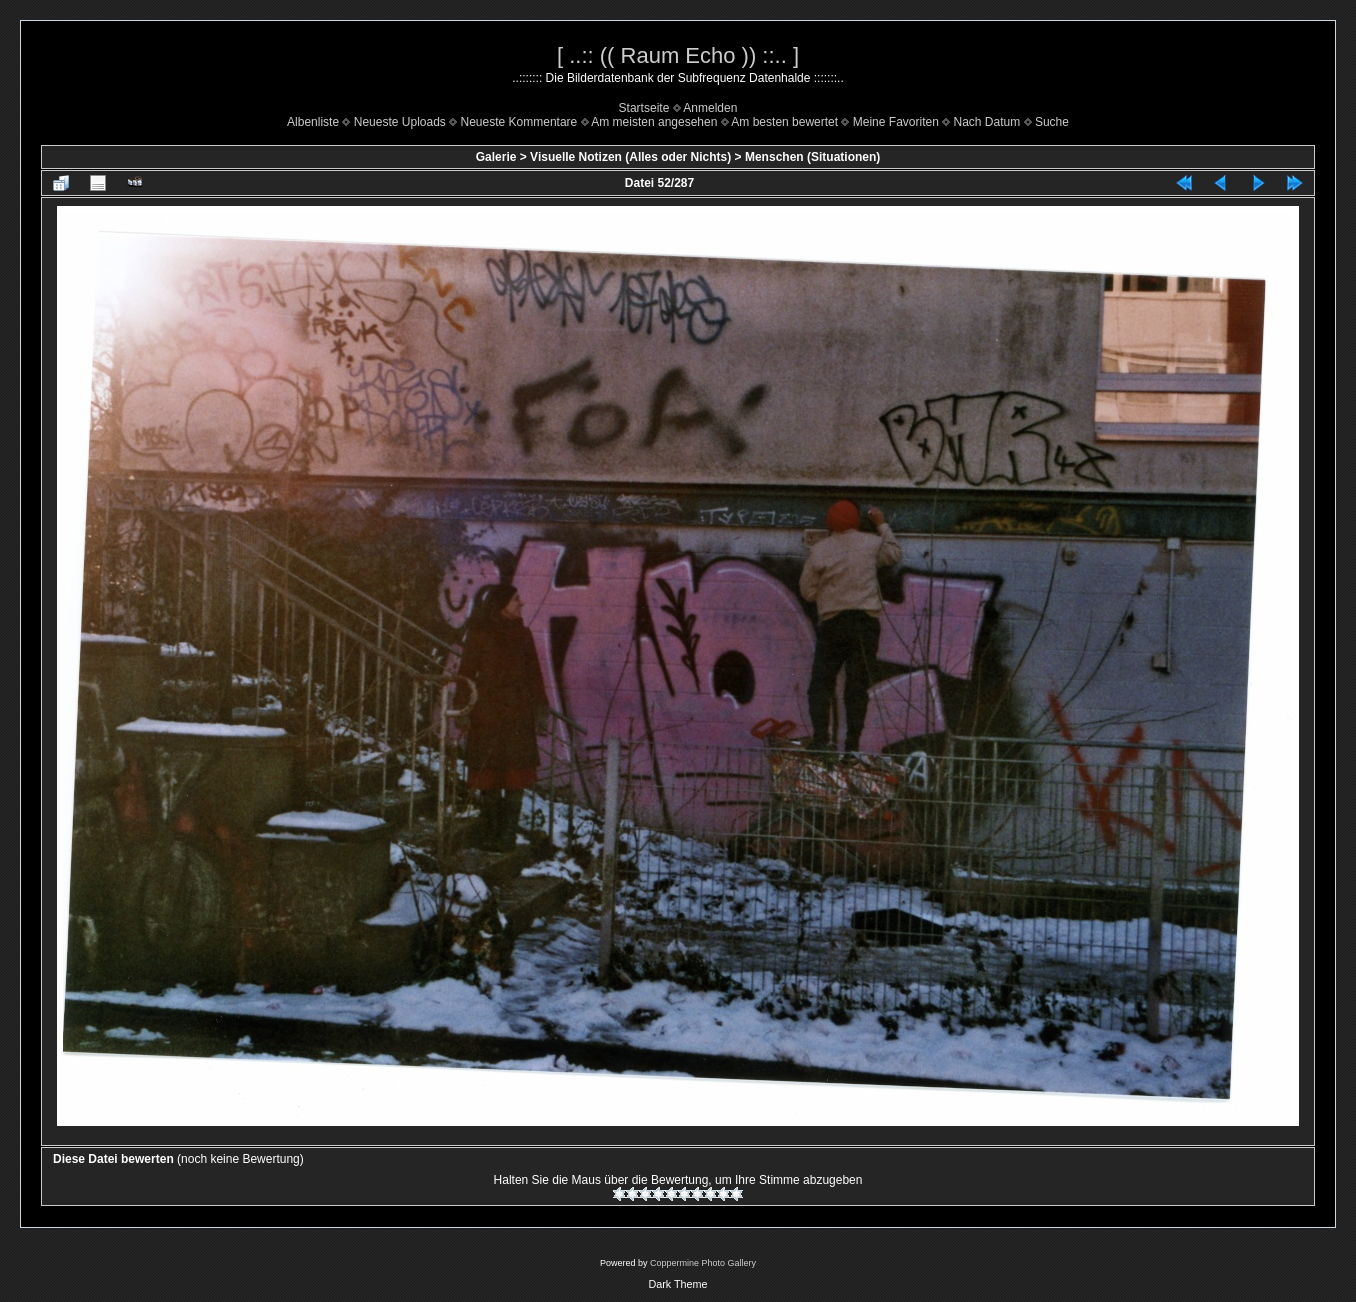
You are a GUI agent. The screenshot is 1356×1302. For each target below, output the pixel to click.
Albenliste (313, 122)
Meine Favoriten (896, 122)
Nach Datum (987, 122)
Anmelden (710, 108)
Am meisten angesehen (654, 122)
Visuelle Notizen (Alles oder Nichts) (630, 157)
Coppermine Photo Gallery (703, 1263)
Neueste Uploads (400, 122)
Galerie (496, 157)
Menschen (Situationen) (812, 157)
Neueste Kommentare (519, 122)
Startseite (644, 108)
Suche (1052, 122)
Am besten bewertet (784, 122)
